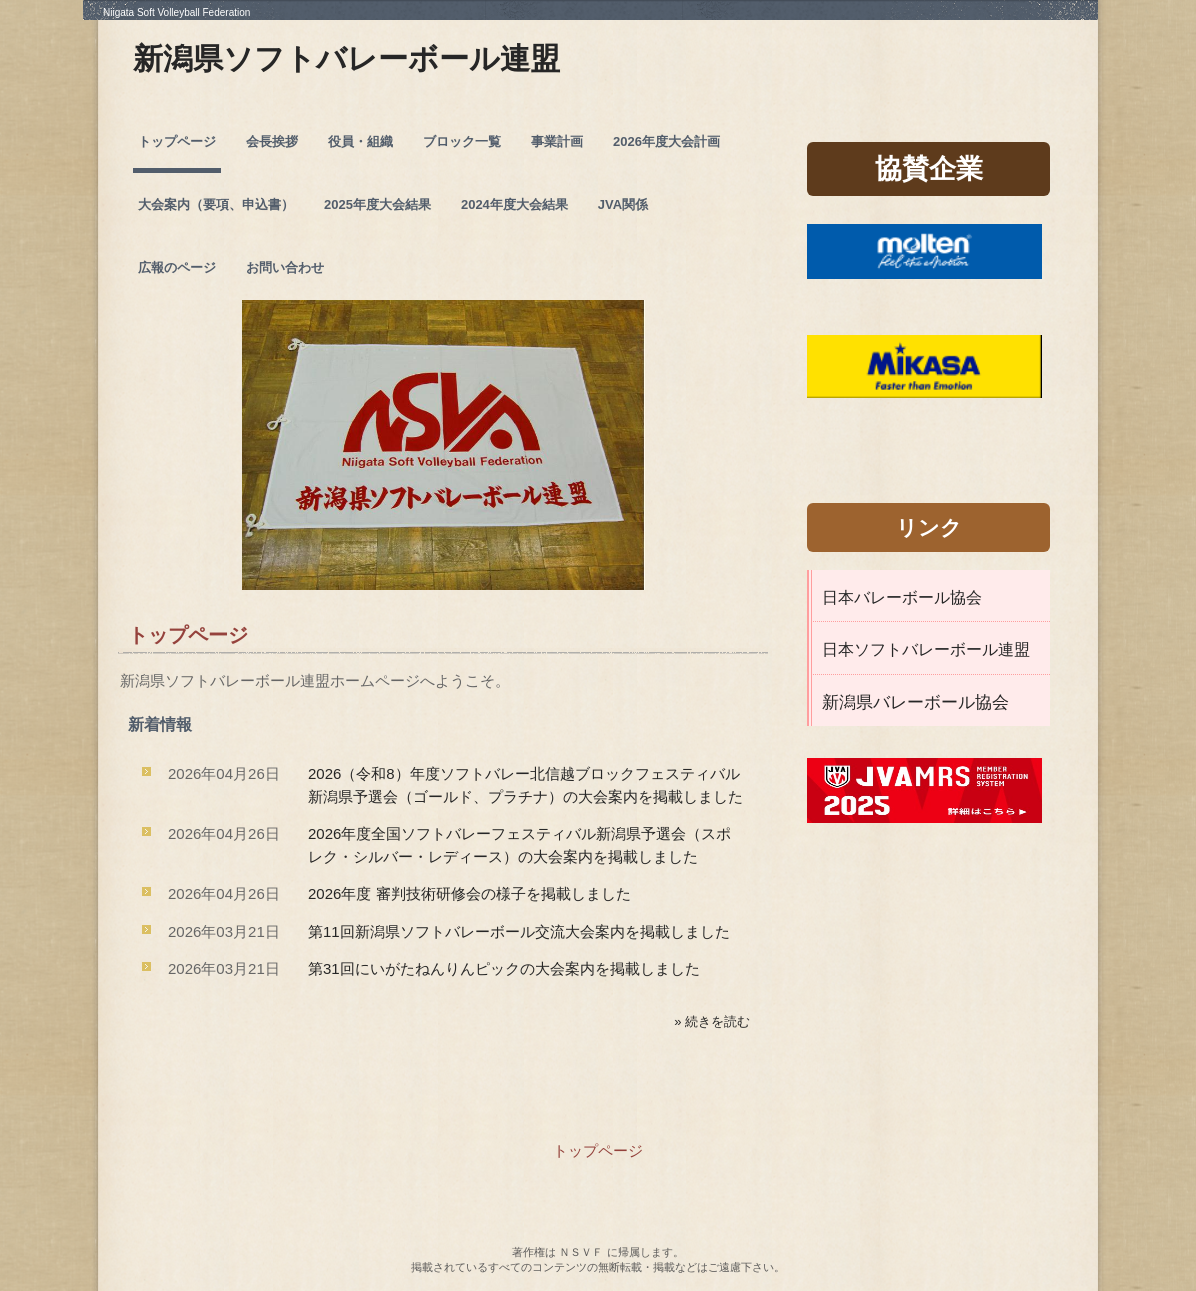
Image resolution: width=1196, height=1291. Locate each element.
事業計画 (557, 141)
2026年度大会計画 (666, 141)
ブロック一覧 (462, 141)
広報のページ (177, 267)
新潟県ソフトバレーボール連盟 (346, 58)
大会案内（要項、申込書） (216, 204)
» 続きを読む (712, 1021)
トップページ (177, 141)
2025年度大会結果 (377, 204)
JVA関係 (623, 204)
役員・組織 (360, 141)
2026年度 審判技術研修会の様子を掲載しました (469, 893)
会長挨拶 (272, 141)
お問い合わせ (285, 267)
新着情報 (160, 724)
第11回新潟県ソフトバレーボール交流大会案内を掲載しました (519, 931)
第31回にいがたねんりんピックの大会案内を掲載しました (504, 968)
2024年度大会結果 (514, 204)
